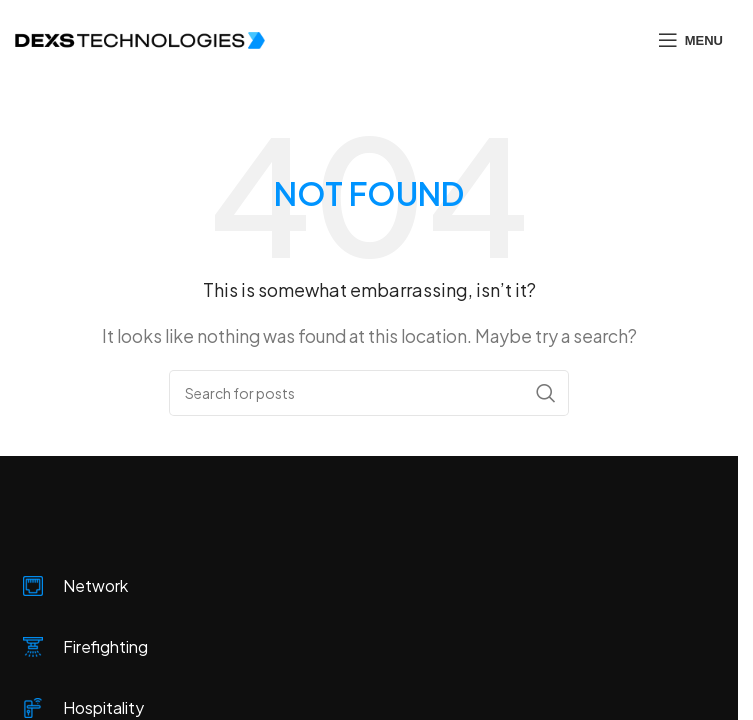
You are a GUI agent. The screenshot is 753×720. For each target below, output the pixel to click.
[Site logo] (140, 38)
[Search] (369, 393)
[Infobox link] (374, 586)
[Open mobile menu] (690, 40)
